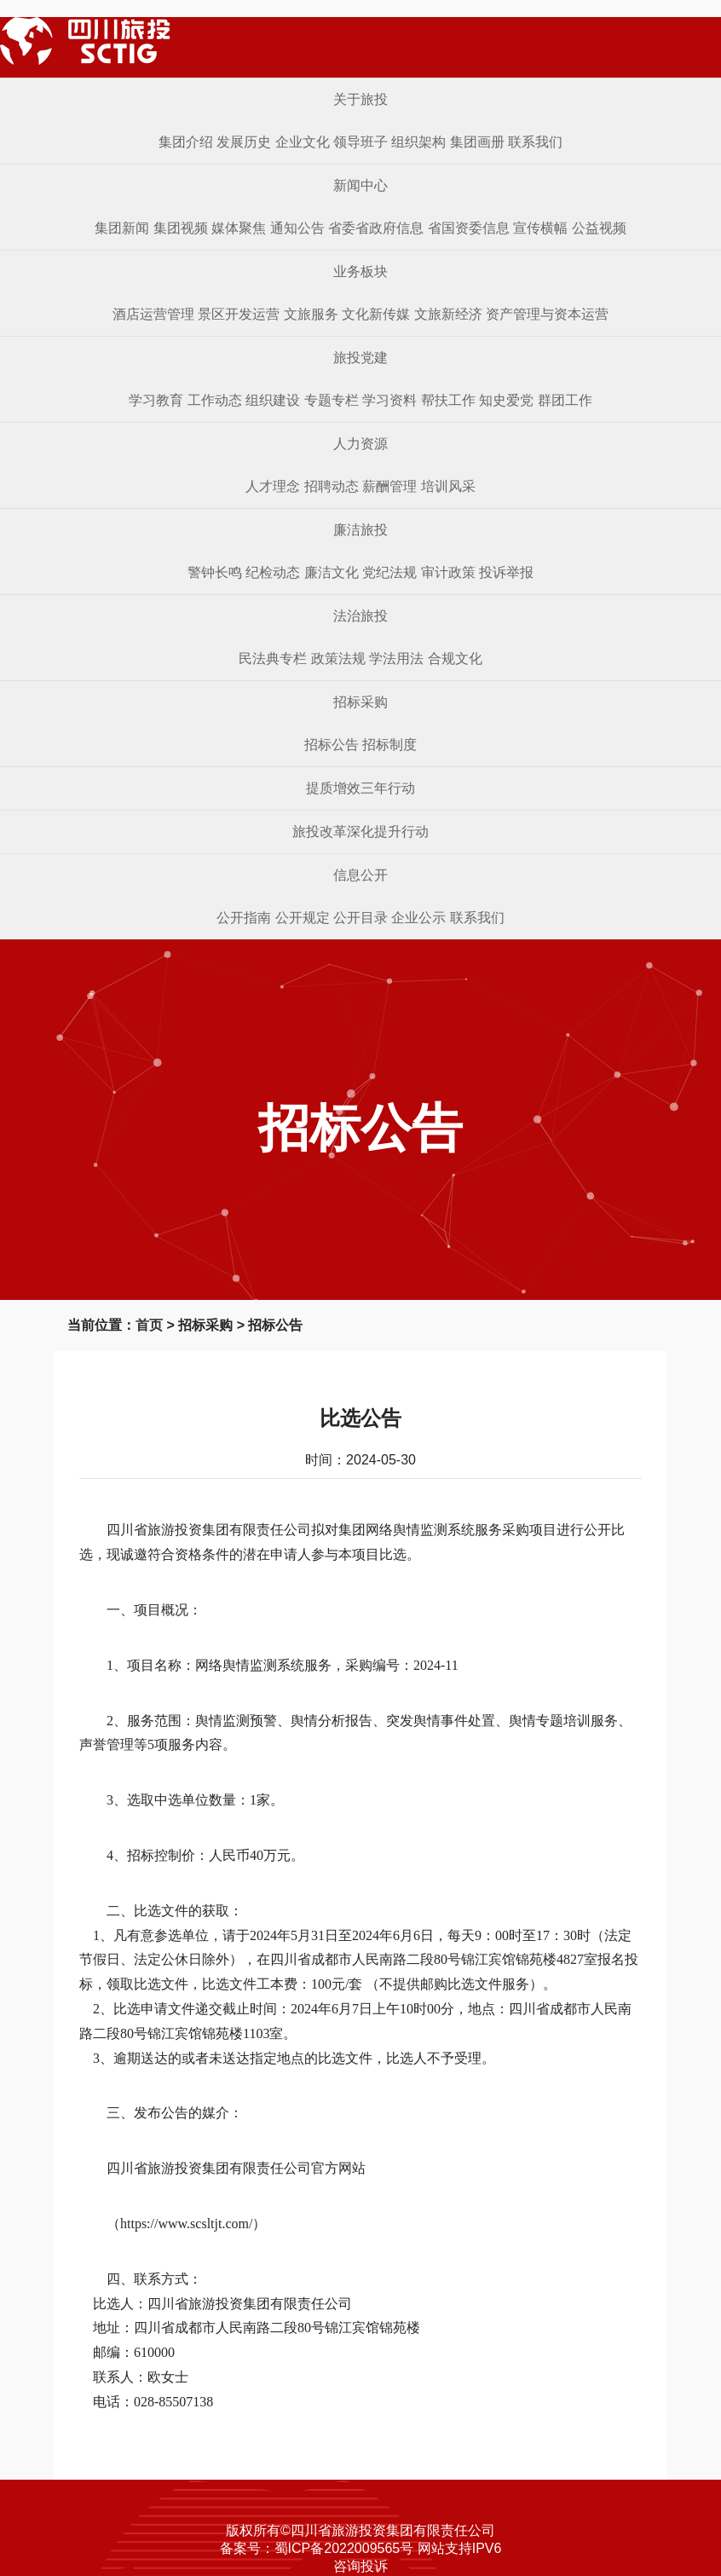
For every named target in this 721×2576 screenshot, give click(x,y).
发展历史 (243, 142)
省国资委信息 (469, 228)
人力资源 (360, 443)
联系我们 (535, 142)
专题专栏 (331, 400)
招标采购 (360, 702)
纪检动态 (272, 572)
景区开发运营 (239, 314)
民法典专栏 (273, 658)
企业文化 (302, 142)
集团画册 (477, 142)
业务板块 (360, 271)
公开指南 (243, 917)
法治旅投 (360, 616)
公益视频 (599, 228)
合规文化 (455, 658)
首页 (149, 1325)
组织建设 (272, 400)
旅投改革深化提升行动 (360, 831)
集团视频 (180, 228)
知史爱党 (506, 400)
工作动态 (214, 400)
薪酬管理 (389, 486)
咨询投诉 (360, 2566)
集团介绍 (186, 142)
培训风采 (448, 486)
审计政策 (448, 572)
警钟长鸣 (214, 572)
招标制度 (389, 744)
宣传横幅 (540, 228)
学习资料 (389, 400)
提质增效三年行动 (360, 788)
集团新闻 (122, 228)
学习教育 (156, 400)
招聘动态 (331, 486)
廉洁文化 (331, 572)
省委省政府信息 (376, 228)
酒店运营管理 (153, 314)
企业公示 (418, 917)
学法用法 (396, 658)
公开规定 (302, 917)
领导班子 (360, 142)
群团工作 (565, 400)
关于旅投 (360, 99)
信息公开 (360, 875)
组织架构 (418, 142)
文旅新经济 (448, 314)
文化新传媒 (376, 314)
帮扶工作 (448, 400)
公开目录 (360, 917)
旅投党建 (360, 357)
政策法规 (338, 658)
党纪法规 (389, 572)
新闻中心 (360, 185)
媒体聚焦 (238, 228)
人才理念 (272, 486)
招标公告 (331, 744)
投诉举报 (506, 572)
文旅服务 (311, 314)
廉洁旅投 (360, 530)
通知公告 (297, 228)
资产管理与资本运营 (547, 314)
